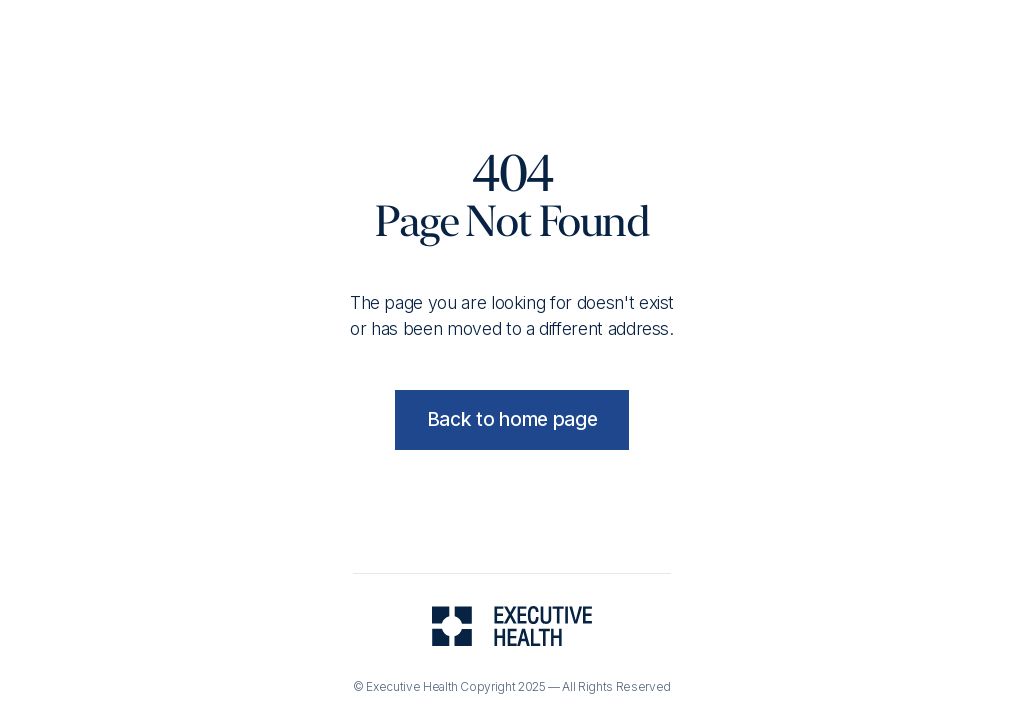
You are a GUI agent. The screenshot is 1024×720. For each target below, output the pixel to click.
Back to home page (512, 419)
